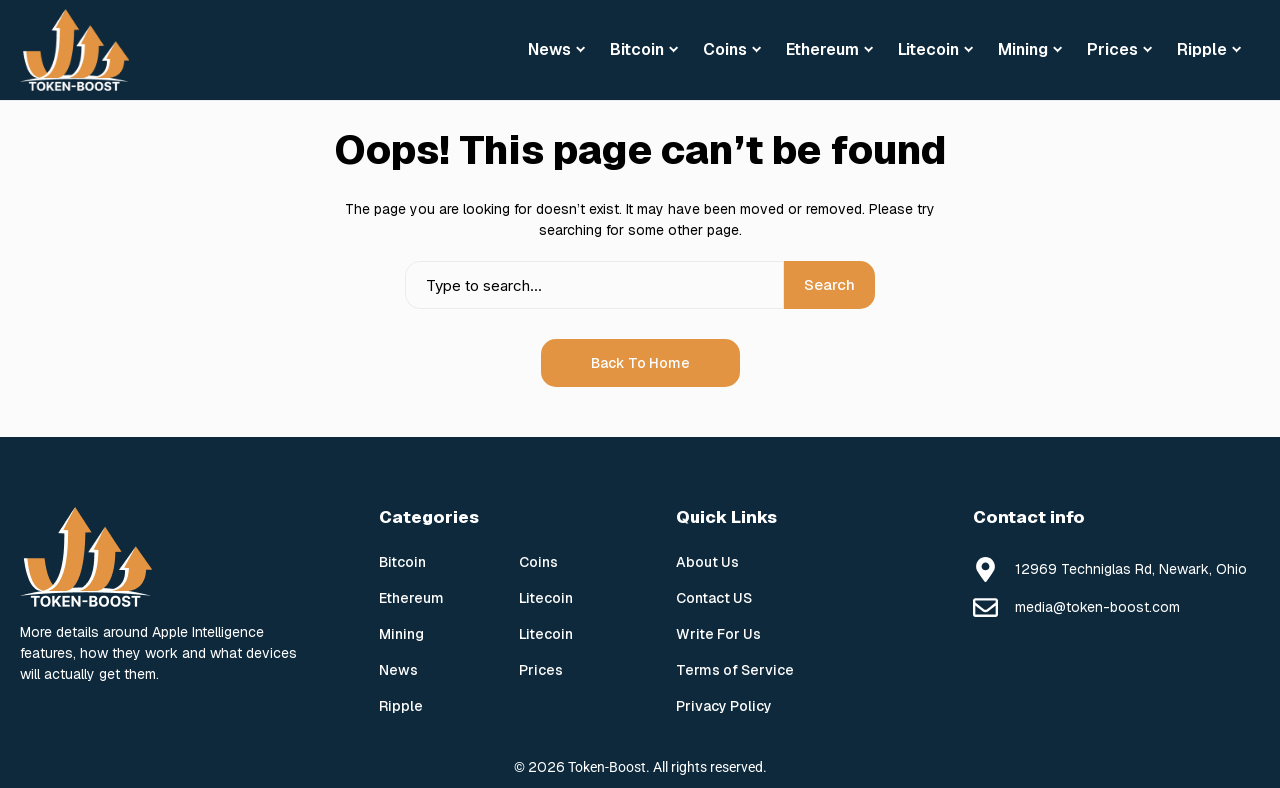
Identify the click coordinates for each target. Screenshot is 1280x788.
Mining (401, 634)
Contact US (714, 598)
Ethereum (411, 598)
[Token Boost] (75, 50)
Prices (541, 670)
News (398, 670)
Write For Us (718, 634)
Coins (538, 562)
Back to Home (640, 363)
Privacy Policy (724, 706)
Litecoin (546, 598)
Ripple (401, 706)
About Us (707, 562)
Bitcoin (402, 562)
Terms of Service (735, 670)
